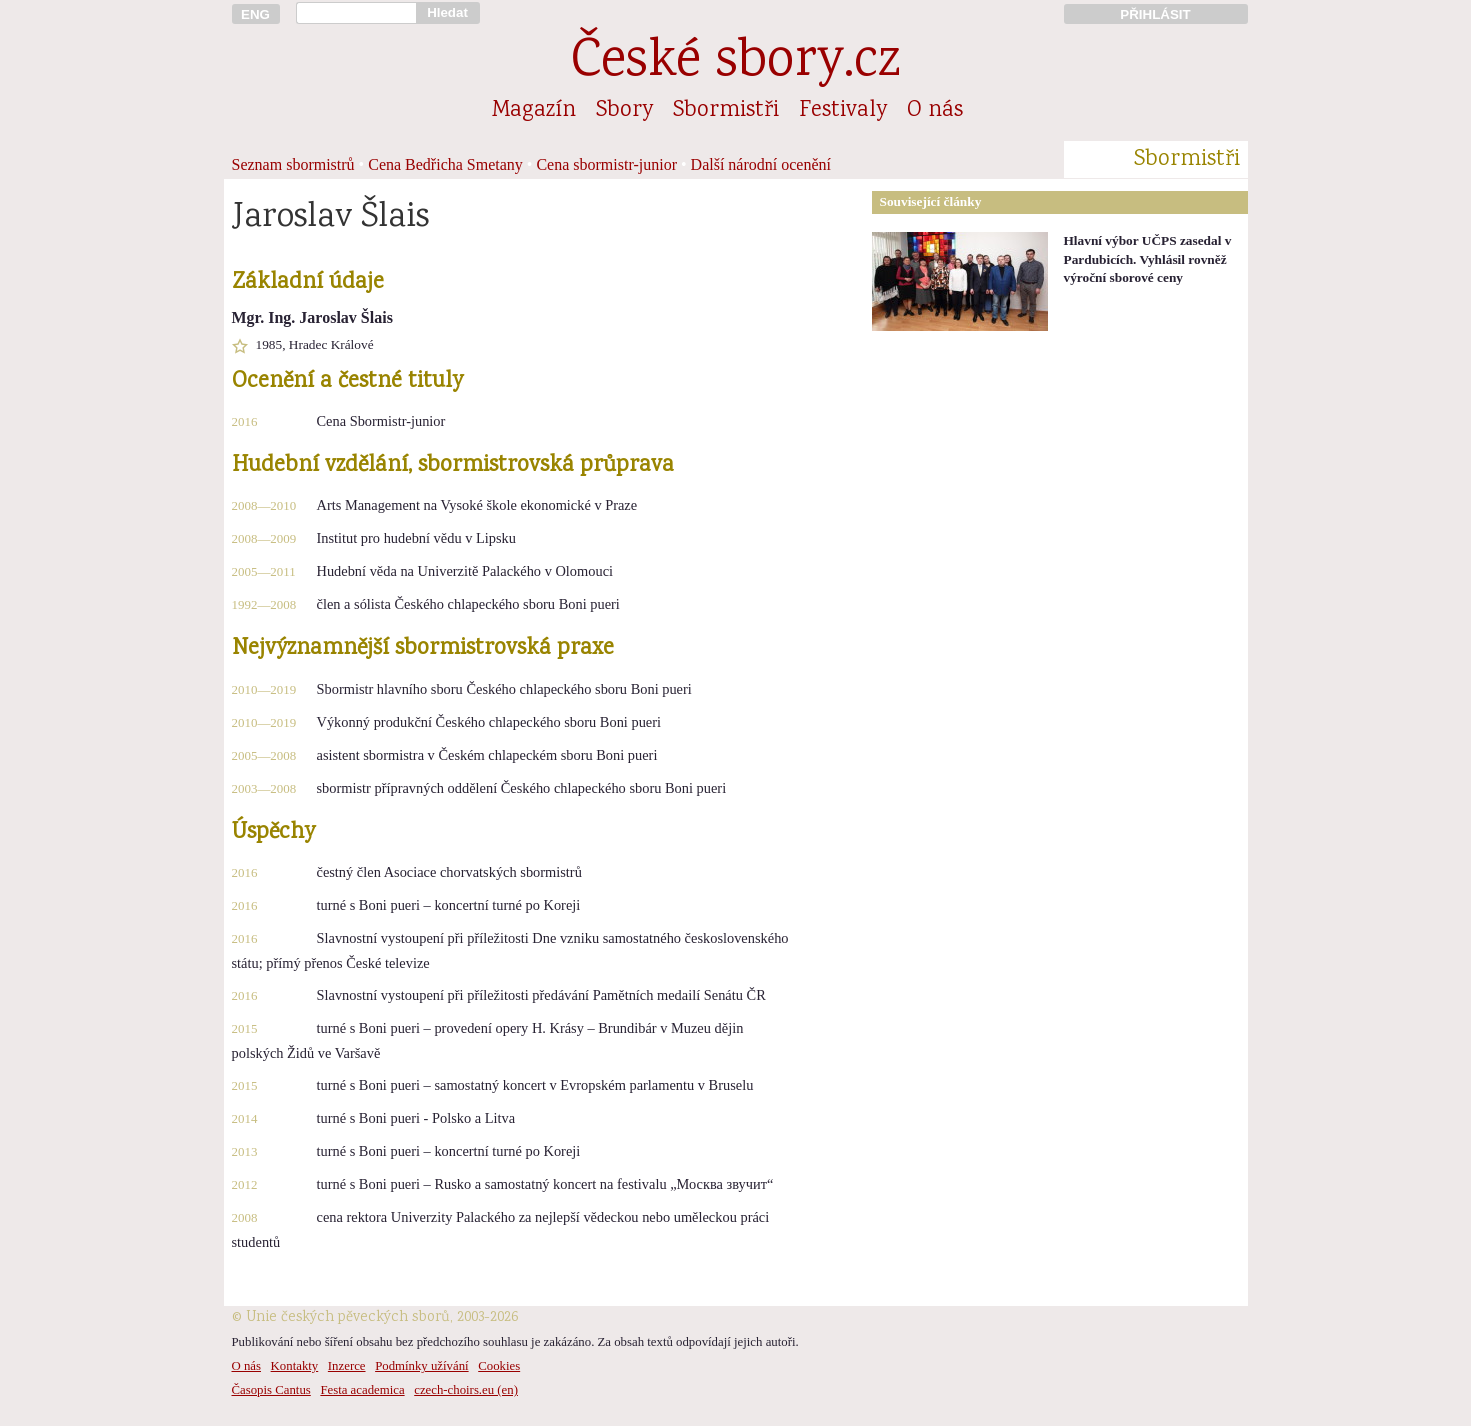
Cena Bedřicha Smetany (445, 164)
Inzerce (347, 1366)
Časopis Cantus (271, 1390)
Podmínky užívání (421, 1366)
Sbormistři (726, 111)
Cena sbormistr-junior (606, 164)
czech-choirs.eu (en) (466, 1390)
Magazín (534, 111)
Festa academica (362, 1390)
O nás (935, 111)
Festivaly (843, 111)
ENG (255, 14)
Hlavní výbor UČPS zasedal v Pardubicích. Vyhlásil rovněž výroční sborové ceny (1148, 259)
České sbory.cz (735, 63)
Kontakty (295, 1366)
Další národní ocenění (761, 164)
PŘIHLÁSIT (1155, 14)
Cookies (499, 1366)
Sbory (624, 111)
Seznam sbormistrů (293, 164)
